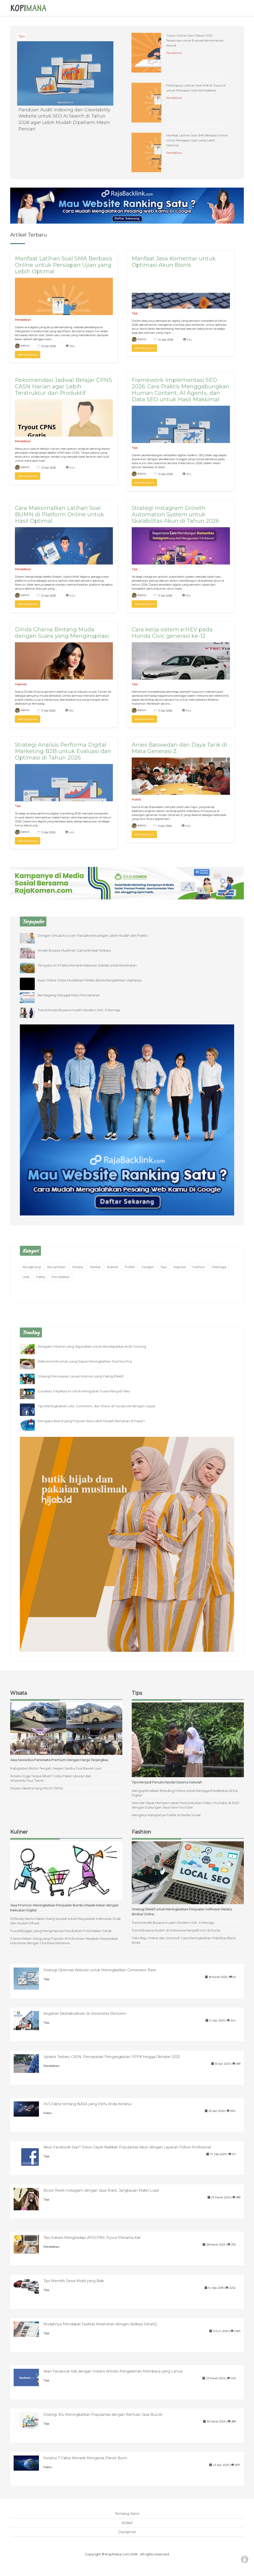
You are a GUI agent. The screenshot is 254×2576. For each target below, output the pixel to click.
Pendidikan (174, 53)
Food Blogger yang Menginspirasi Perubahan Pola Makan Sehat (61, 1931)
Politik (136, 799)
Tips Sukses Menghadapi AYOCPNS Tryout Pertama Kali (91, 2237)
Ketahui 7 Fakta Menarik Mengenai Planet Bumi (85, 2458)
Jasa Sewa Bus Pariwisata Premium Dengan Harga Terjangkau (59, 1760)
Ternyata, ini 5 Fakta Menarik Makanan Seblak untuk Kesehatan (87, 965)
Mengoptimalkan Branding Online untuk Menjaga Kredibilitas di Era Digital (185, 1793)
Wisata (77, 1267)
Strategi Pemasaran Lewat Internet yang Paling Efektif (81, 1376)
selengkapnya (27, 354)
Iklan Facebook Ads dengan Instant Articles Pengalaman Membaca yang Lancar (113, 2371)
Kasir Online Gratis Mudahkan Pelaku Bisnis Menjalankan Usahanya (90, 980)
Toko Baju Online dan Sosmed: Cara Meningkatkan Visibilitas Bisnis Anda (184, 1940)
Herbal (95, 1267)
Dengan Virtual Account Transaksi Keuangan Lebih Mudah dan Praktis (93, 935)
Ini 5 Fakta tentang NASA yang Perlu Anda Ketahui (87, 2104)
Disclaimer (127, 2532)
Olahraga (219, 1267)
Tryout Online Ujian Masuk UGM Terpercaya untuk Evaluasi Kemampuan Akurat (195, 40)
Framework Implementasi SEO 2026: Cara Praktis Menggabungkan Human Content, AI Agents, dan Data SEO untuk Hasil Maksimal (180, 390)
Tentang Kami (127, 2513)
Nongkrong (32, 1267)
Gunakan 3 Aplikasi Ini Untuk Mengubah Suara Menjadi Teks (84, 1391)
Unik (26, 1277)
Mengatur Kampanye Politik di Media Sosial (166, 1815)
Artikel (127, 2523)
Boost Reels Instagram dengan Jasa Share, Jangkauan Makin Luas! (101, 2190)
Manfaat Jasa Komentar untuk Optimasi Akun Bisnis (174, 261)
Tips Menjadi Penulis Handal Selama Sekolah (167, 1782)
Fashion (198, 1267)
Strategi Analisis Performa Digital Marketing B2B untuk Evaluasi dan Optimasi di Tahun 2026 (63, 751)
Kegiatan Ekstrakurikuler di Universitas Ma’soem (84, 2013)
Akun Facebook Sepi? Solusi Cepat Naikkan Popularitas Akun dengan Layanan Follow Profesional (127, 2147)
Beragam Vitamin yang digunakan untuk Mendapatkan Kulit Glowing (92, 1346)
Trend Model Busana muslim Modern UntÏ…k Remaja (79, 1010)
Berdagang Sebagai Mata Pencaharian (69, 995)
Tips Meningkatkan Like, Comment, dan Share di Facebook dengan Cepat (96, 1406)
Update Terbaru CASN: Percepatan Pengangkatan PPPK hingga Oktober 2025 (111, 2056)
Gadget (147, 1267)
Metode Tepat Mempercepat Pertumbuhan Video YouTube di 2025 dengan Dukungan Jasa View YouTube (185, 1805)
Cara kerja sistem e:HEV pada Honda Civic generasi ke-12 (172, 632)
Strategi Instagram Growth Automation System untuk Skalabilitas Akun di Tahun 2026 (175, 514)
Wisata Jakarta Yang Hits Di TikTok (36, 1788)
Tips (21, 36)
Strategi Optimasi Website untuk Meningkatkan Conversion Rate (99, 1970)
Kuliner (112, 1267)
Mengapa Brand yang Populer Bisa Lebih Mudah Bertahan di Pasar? (91, 1421)
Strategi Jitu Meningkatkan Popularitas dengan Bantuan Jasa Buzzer (103, 2414)
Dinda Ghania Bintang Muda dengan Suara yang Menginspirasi (62, 632)
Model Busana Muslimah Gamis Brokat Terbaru (74, 950)
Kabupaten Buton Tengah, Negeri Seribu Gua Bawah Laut (55, 1768)
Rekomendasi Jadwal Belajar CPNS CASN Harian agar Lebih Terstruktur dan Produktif (63, 386)
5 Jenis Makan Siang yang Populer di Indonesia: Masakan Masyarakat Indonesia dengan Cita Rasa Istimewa (64, 1941)
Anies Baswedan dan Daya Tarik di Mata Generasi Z (179, 748)
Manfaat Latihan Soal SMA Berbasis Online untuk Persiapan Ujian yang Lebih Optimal (196, 140)
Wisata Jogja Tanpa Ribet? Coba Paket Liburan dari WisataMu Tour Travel (50, 1778)
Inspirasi (21, 684)
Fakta (40, 1277)
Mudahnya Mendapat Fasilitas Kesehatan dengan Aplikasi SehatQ (100, 2324)
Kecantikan (56, 1267)
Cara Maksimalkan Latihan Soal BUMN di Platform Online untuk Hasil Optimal (59, 514)
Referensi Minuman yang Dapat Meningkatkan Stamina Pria (85, 1361)
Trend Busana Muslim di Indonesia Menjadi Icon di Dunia (176, 1930)
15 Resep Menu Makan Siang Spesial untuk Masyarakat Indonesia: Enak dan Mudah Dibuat (65, 1921)
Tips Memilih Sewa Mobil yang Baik (73, 2281)
